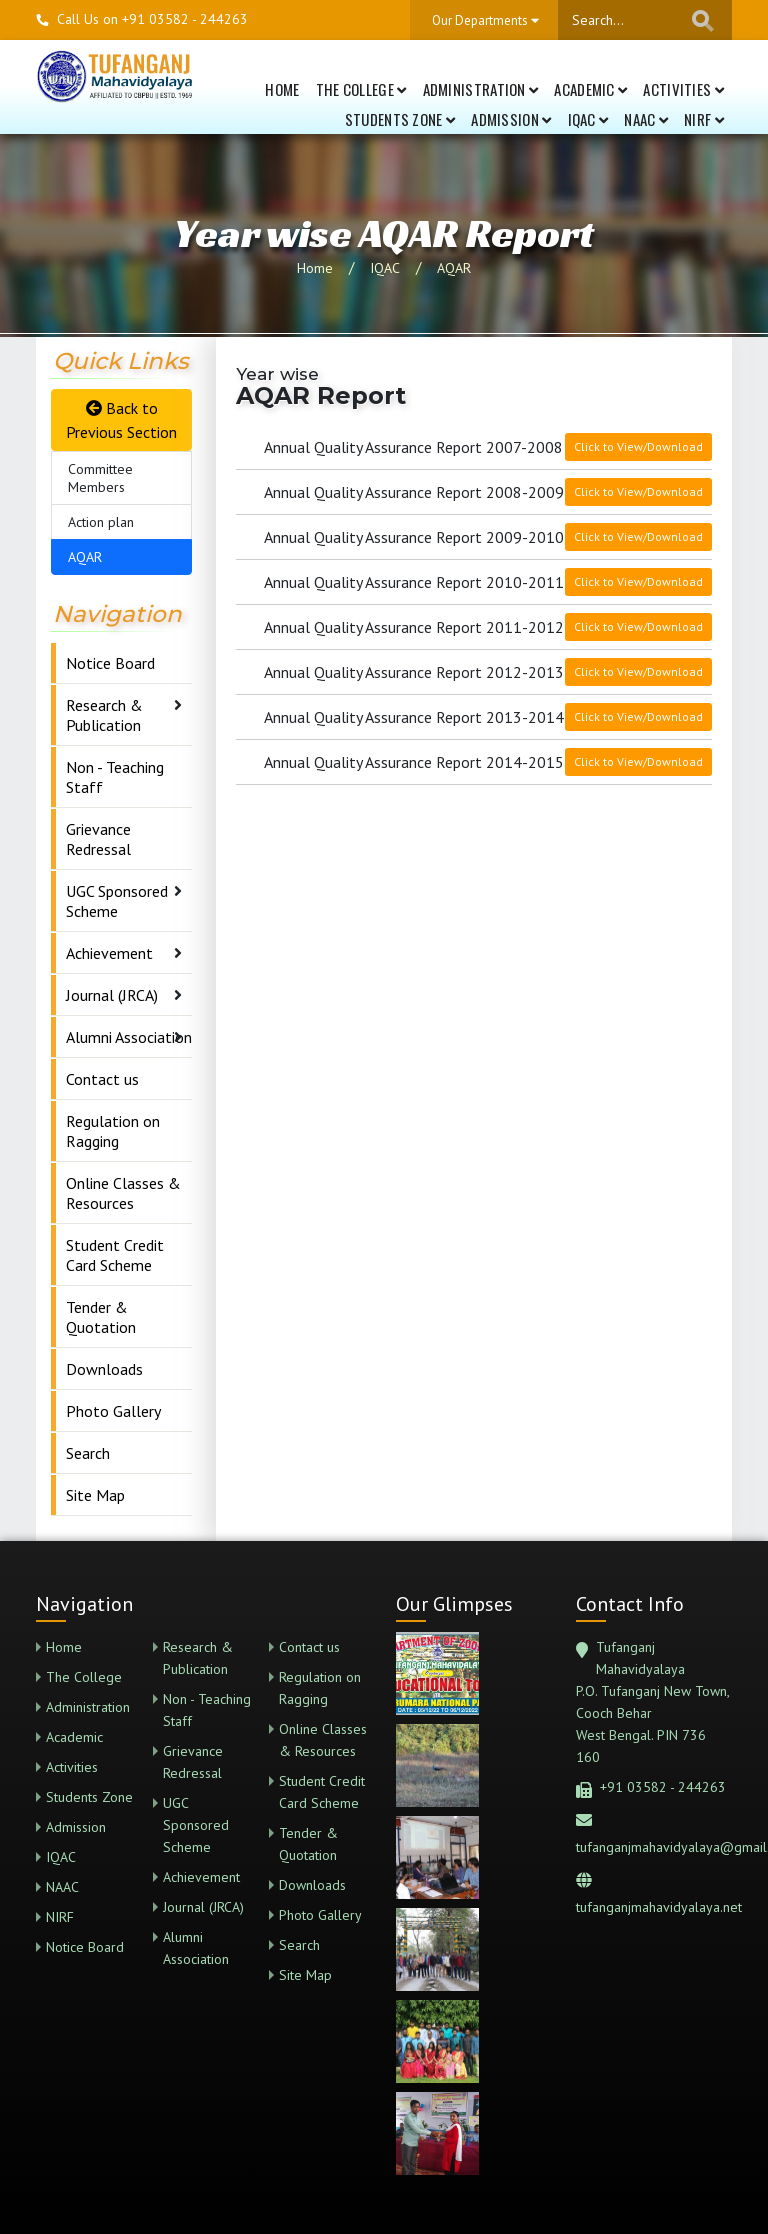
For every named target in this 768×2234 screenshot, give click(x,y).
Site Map (95, 1495)
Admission (511, 119)
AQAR (454, 268)
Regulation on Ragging (113, 1131)
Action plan (101, 522)
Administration (481, 89)
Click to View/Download (638, 446)
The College (361, 89)
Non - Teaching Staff (115, 777)
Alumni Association (129, 1037)
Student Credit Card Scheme (115, 1255)
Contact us (102, 1079)
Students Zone (400, 119)
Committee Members (100, 478)
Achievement (109, 953)
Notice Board (110, 663)
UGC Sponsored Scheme (117, 901)
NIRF (704, 119)
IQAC (588, 119)
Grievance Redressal (98, 839)
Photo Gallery (113, 1411)
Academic (590, 89)
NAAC (646, 119)
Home (282, 89)
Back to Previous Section (121, 420)
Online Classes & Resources (123, 1193)
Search (88, 1453)
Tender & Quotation (101, 1317)
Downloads (104, 1369)
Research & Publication (104, 715)
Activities (683, 89)
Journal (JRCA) (112, 995)
